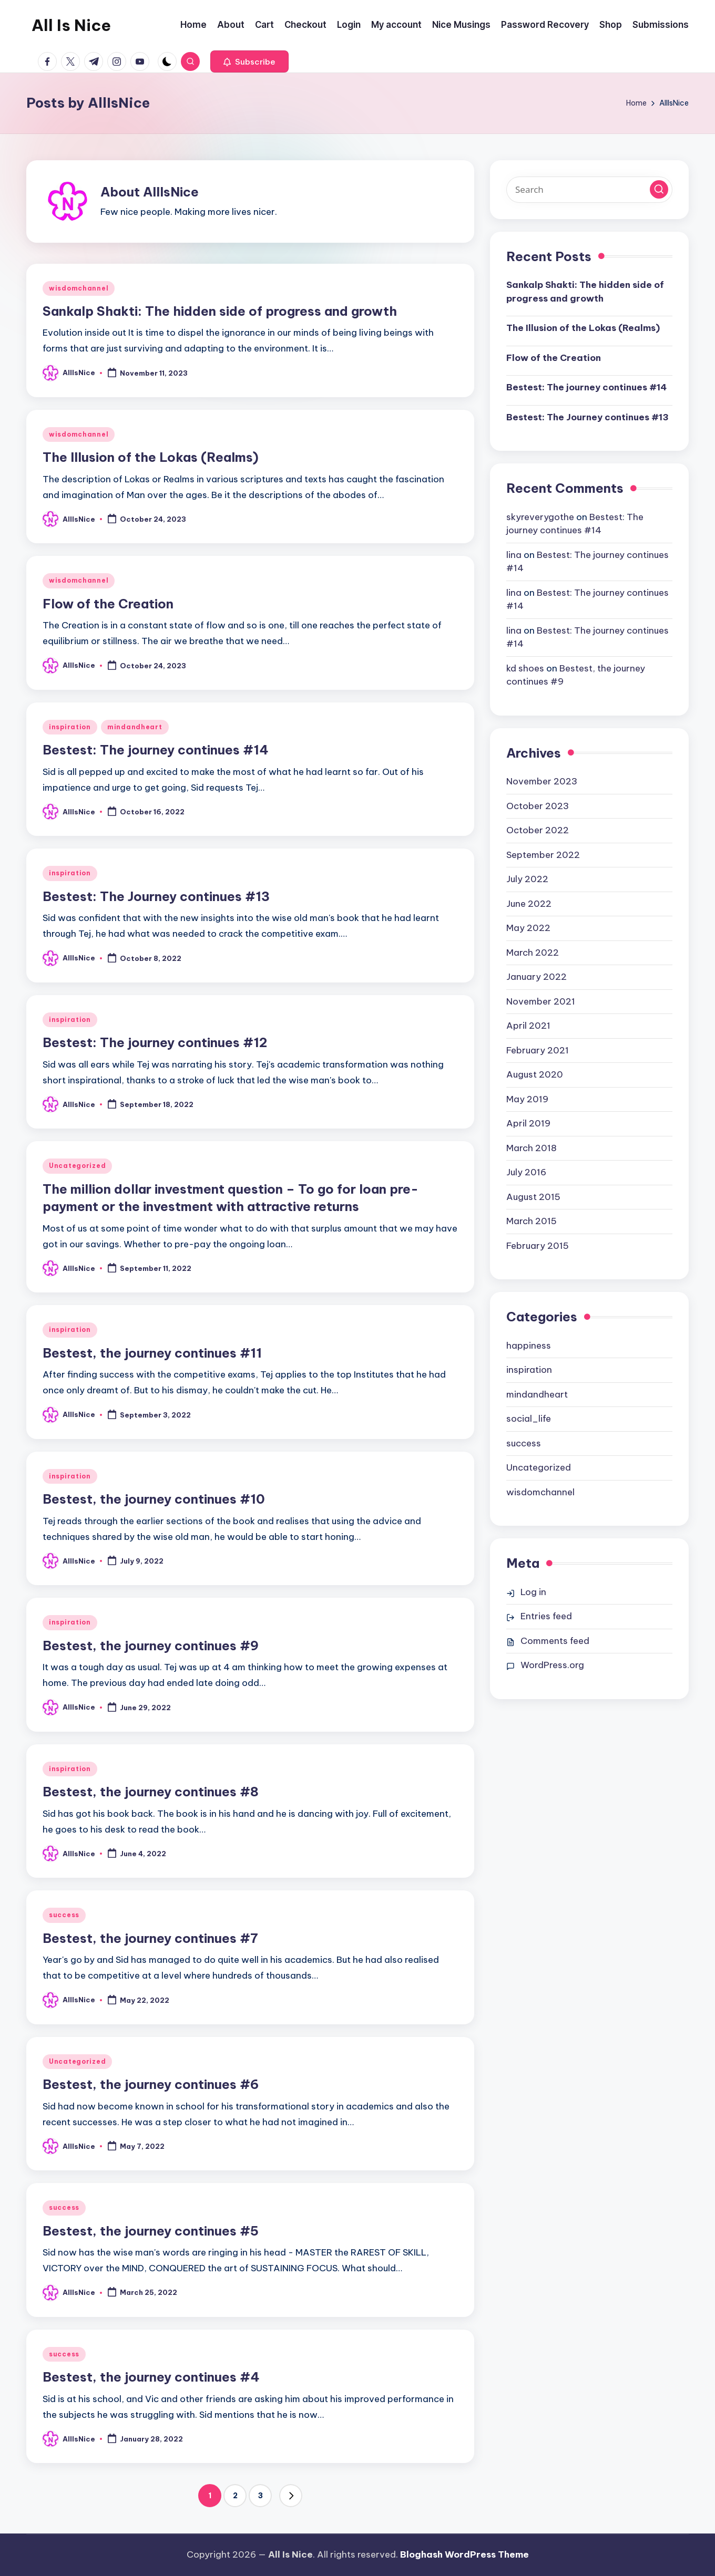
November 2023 (541, 781)
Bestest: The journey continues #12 (155, 1042)
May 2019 (527, 1099)
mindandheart (134, 727)
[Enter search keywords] (589, 190)
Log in (533, 1592)
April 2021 (528, 1025)
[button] (249, 61)
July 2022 (527, 879)
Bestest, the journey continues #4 (151, 2377)
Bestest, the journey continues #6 (151, 2084)
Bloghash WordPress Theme (464, 2554)
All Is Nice (71, 25)
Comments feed (554, 1641)
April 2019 (528, 1123)
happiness (528, 1345)
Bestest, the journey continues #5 (151, 2231)
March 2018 (531, 1148)
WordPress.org (552, 1665)
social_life (528, 1418)
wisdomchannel (78, 288)
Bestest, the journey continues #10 (154, 1499)
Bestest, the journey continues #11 (152, 1353)
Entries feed (546, 1616)
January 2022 (536, 976)
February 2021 (537, 1050)
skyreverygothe (540, 517)
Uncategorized (77, 1166)
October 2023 (537, 806)
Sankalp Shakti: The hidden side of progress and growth (220, 311)
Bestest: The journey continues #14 (156, 750)
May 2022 (528, 928)
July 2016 (526, 1172)
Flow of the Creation (108, 604)
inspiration (70, 727)
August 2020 (534, 1074)
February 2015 (537, 1245)
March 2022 (532, 952)
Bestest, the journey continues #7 (150, 1938)
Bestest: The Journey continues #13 (156, 896)
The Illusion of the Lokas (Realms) (151, 457)
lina (514, 555)
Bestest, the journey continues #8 (151, 1791)
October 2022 (537, 830)
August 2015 (533, 1197)
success (64, 1915)
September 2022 (543, 855)
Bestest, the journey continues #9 (151, 1645)
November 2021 (540, 1001)
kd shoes (525, 668)
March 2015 (531, 1221)
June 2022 (528, 903)
